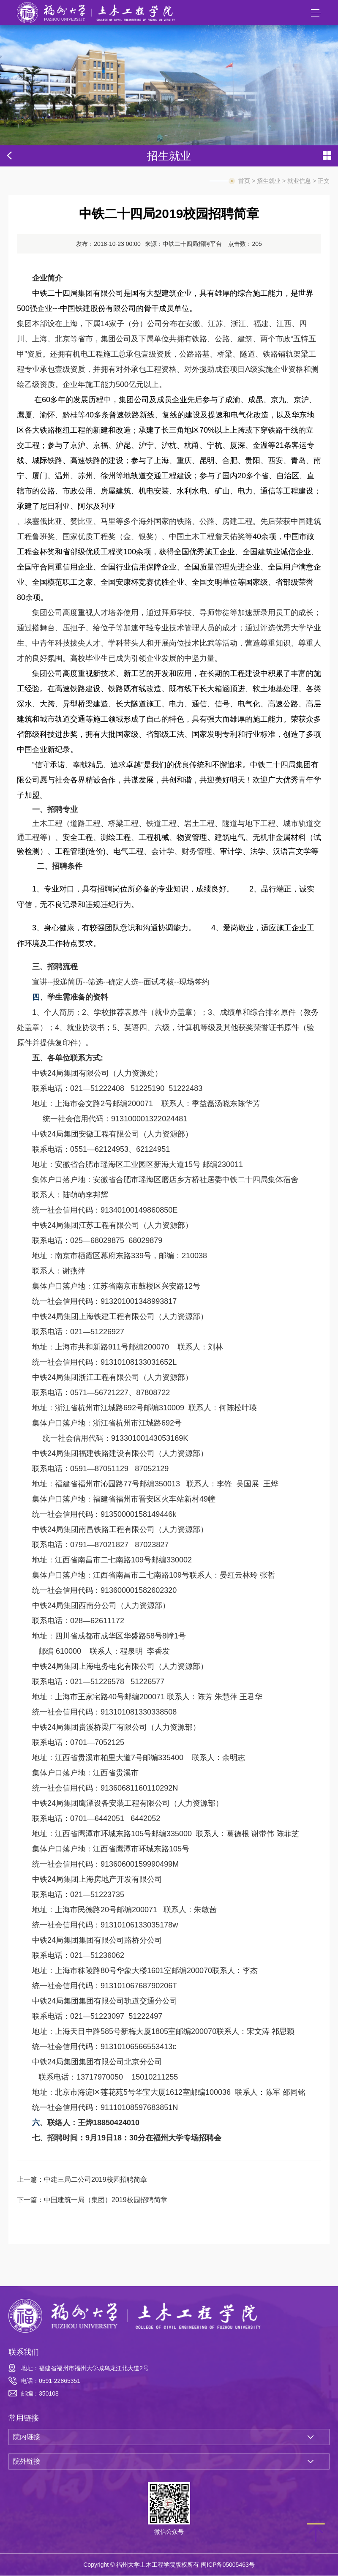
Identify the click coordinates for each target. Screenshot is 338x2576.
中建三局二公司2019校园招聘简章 (95, 2179)
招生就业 (269, 180)
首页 (244, 180)
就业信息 (299, 180)
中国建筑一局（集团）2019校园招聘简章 (105, 2199)
